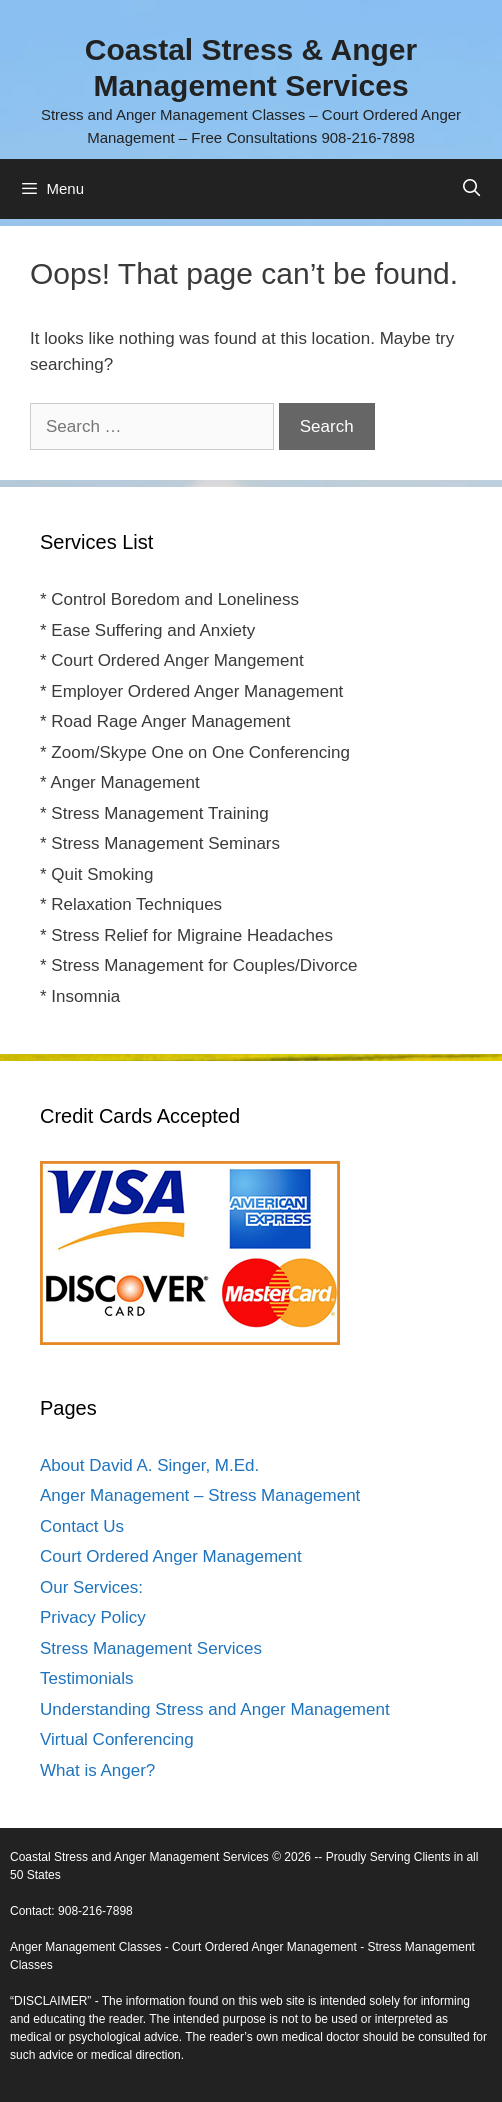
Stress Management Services (151, 1648)
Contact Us (82, 1526)
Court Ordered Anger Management (171, 1556)
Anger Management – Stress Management (200, 1495)
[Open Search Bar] (471, 189)
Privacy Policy (93, 1617)
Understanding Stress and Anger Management (215, 1709)
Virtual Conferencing (117, 1739)
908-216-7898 (95, 1911)
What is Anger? (97, 1770)
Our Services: (91, 1587)
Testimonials (87, 1678)
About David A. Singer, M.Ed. (149, 1465)
